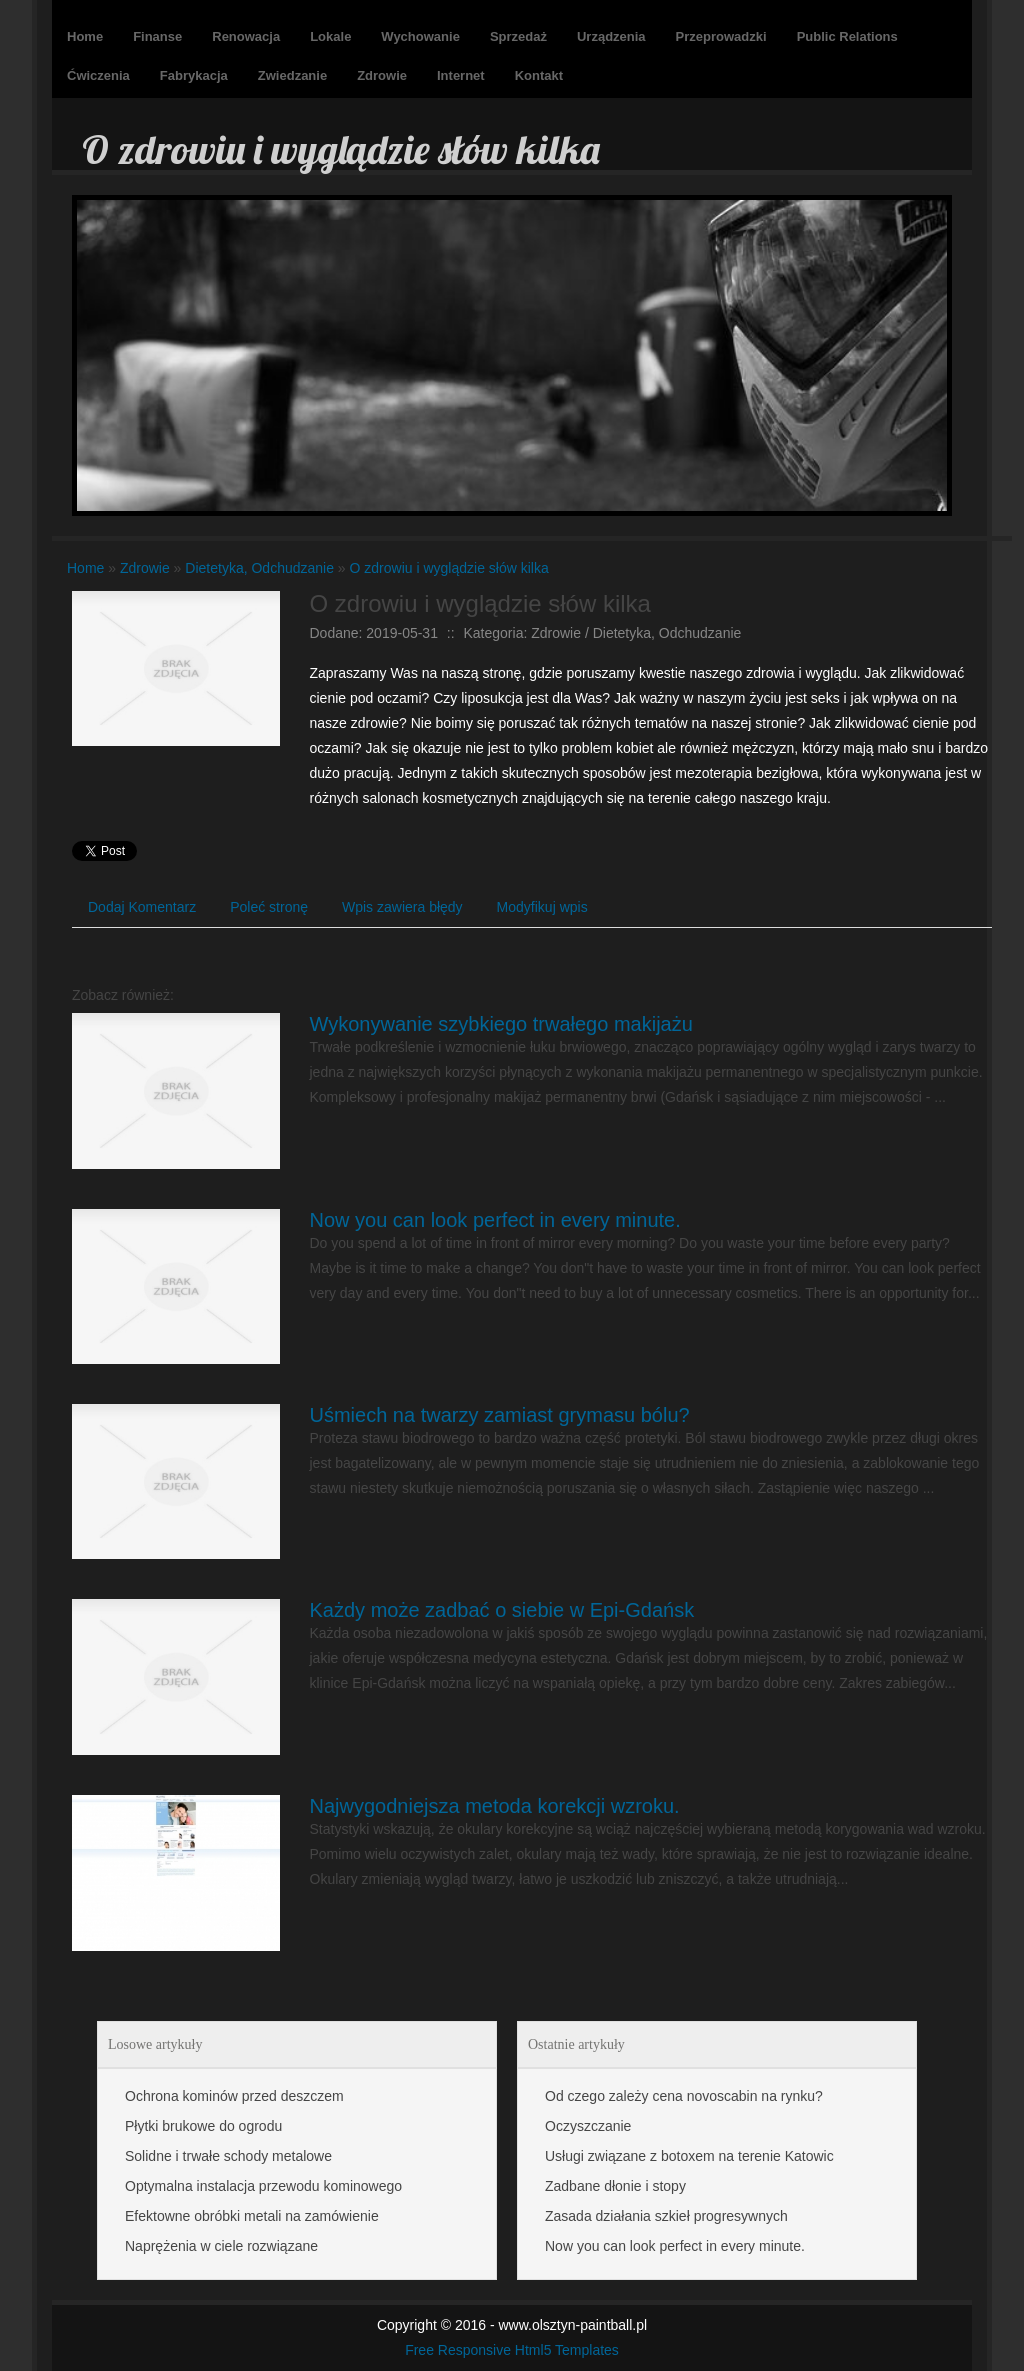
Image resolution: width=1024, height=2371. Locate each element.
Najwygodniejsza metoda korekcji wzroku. (495, 1806)
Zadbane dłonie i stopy (615, 2186)
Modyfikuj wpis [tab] (542, 907)
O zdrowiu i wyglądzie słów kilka (449, 568)
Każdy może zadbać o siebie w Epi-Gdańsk (502, 1610)
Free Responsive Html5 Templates (512, 2350)
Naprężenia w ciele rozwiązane (221, 2246)
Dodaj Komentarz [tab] (142, 907)
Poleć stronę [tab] (269, 907)
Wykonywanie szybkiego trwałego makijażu (501, 1024)
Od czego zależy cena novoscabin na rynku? (684, 2096)
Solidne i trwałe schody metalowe (228, 2156)
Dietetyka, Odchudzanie (259, 568)
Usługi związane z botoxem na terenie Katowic (689, 2156)
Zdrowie (145, 568)
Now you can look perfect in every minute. (495, 1220)
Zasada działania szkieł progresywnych (666, 2216)
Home (85, 568)
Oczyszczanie (588, 2126)
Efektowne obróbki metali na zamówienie (252, 2216)
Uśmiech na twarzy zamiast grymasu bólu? (500, 1415)
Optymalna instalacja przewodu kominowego (263, 2186)
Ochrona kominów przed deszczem (234, 2096)
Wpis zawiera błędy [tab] (402, 907)
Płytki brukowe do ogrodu (203, 2126)
